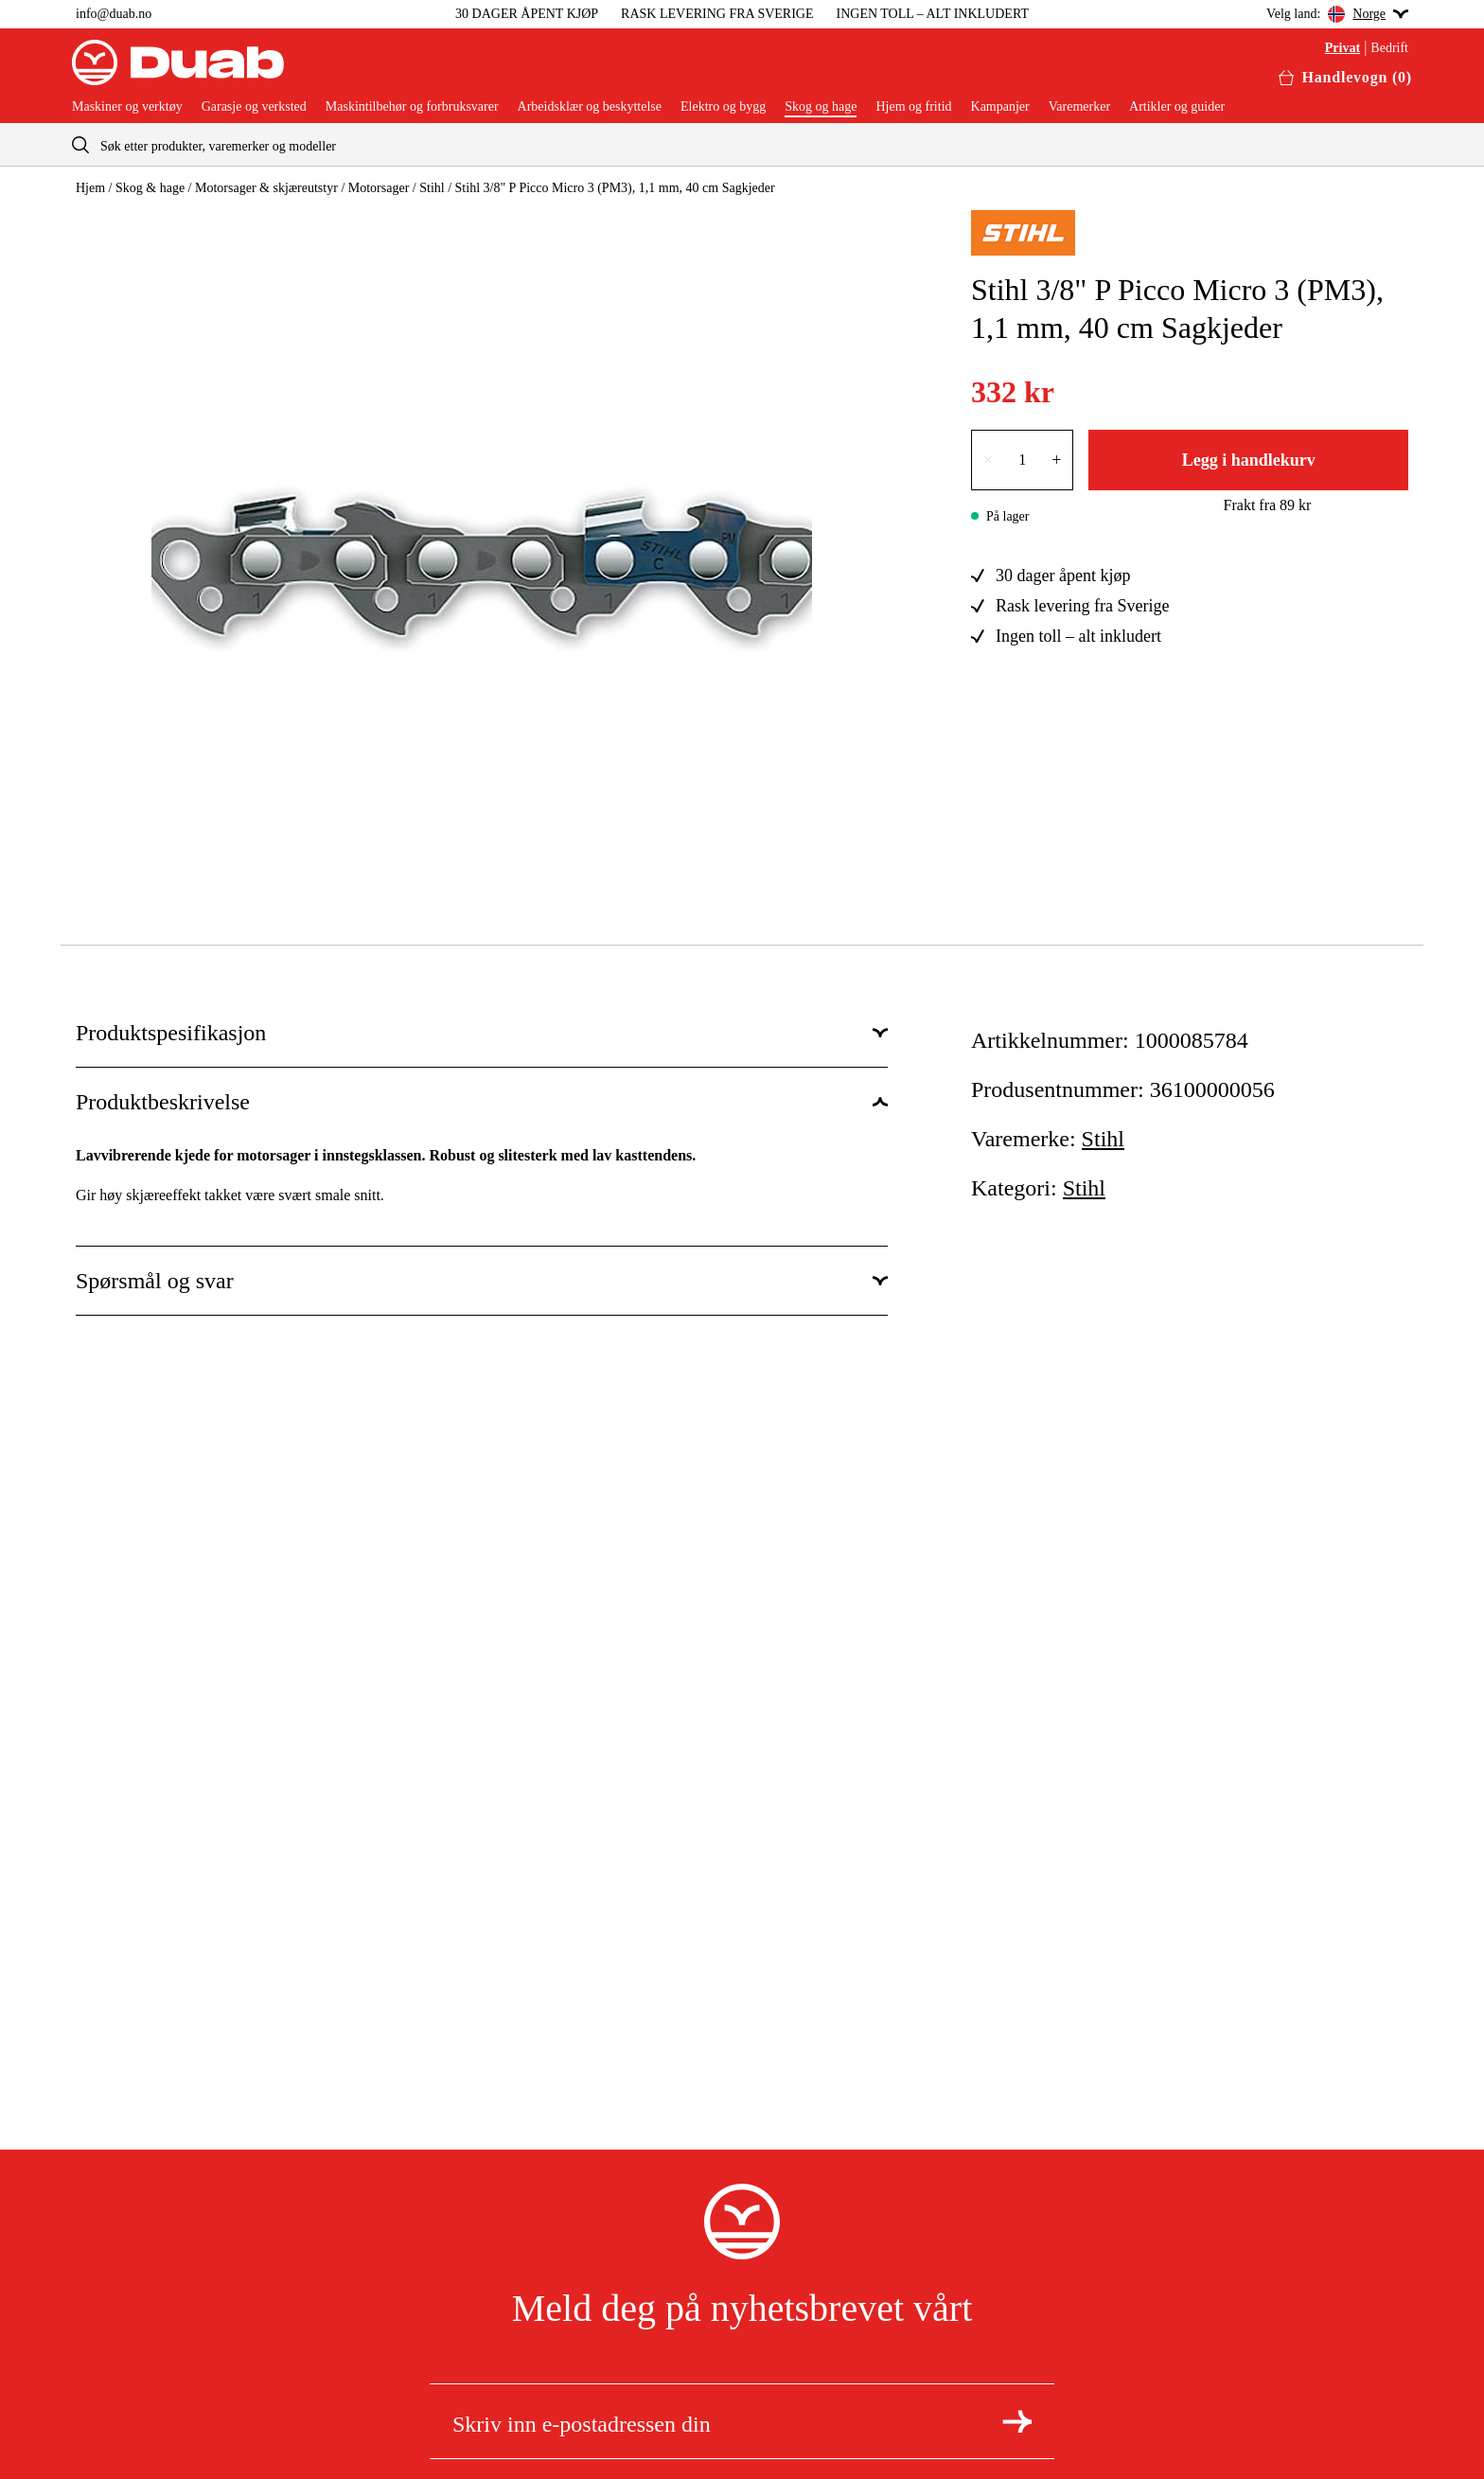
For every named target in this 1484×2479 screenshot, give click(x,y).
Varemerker (1079, 107)
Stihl (431, 188)
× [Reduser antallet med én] (988, 460)
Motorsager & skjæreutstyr (266, 188)
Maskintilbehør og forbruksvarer (412, 107)
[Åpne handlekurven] (1345, 77)
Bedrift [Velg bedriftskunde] (1389, 48)
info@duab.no (113, 14)
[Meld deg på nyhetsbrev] (1017, 2421)
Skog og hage (821, 107)
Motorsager (379, 188)
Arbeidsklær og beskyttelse (590, 107)
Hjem (90, 188)
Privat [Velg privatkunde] (1342, 48)
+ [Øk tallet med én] (1056, 460)
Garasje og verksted (254, 107)
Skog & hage (150, 188)
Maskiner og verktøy (127, 107)
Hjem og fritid (913, 107)
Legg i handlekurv (1249, 460)
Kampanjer (1000, 107)
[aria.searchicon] (80, 144)
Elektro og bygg (723, 107)
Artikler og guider (1177, 107)
